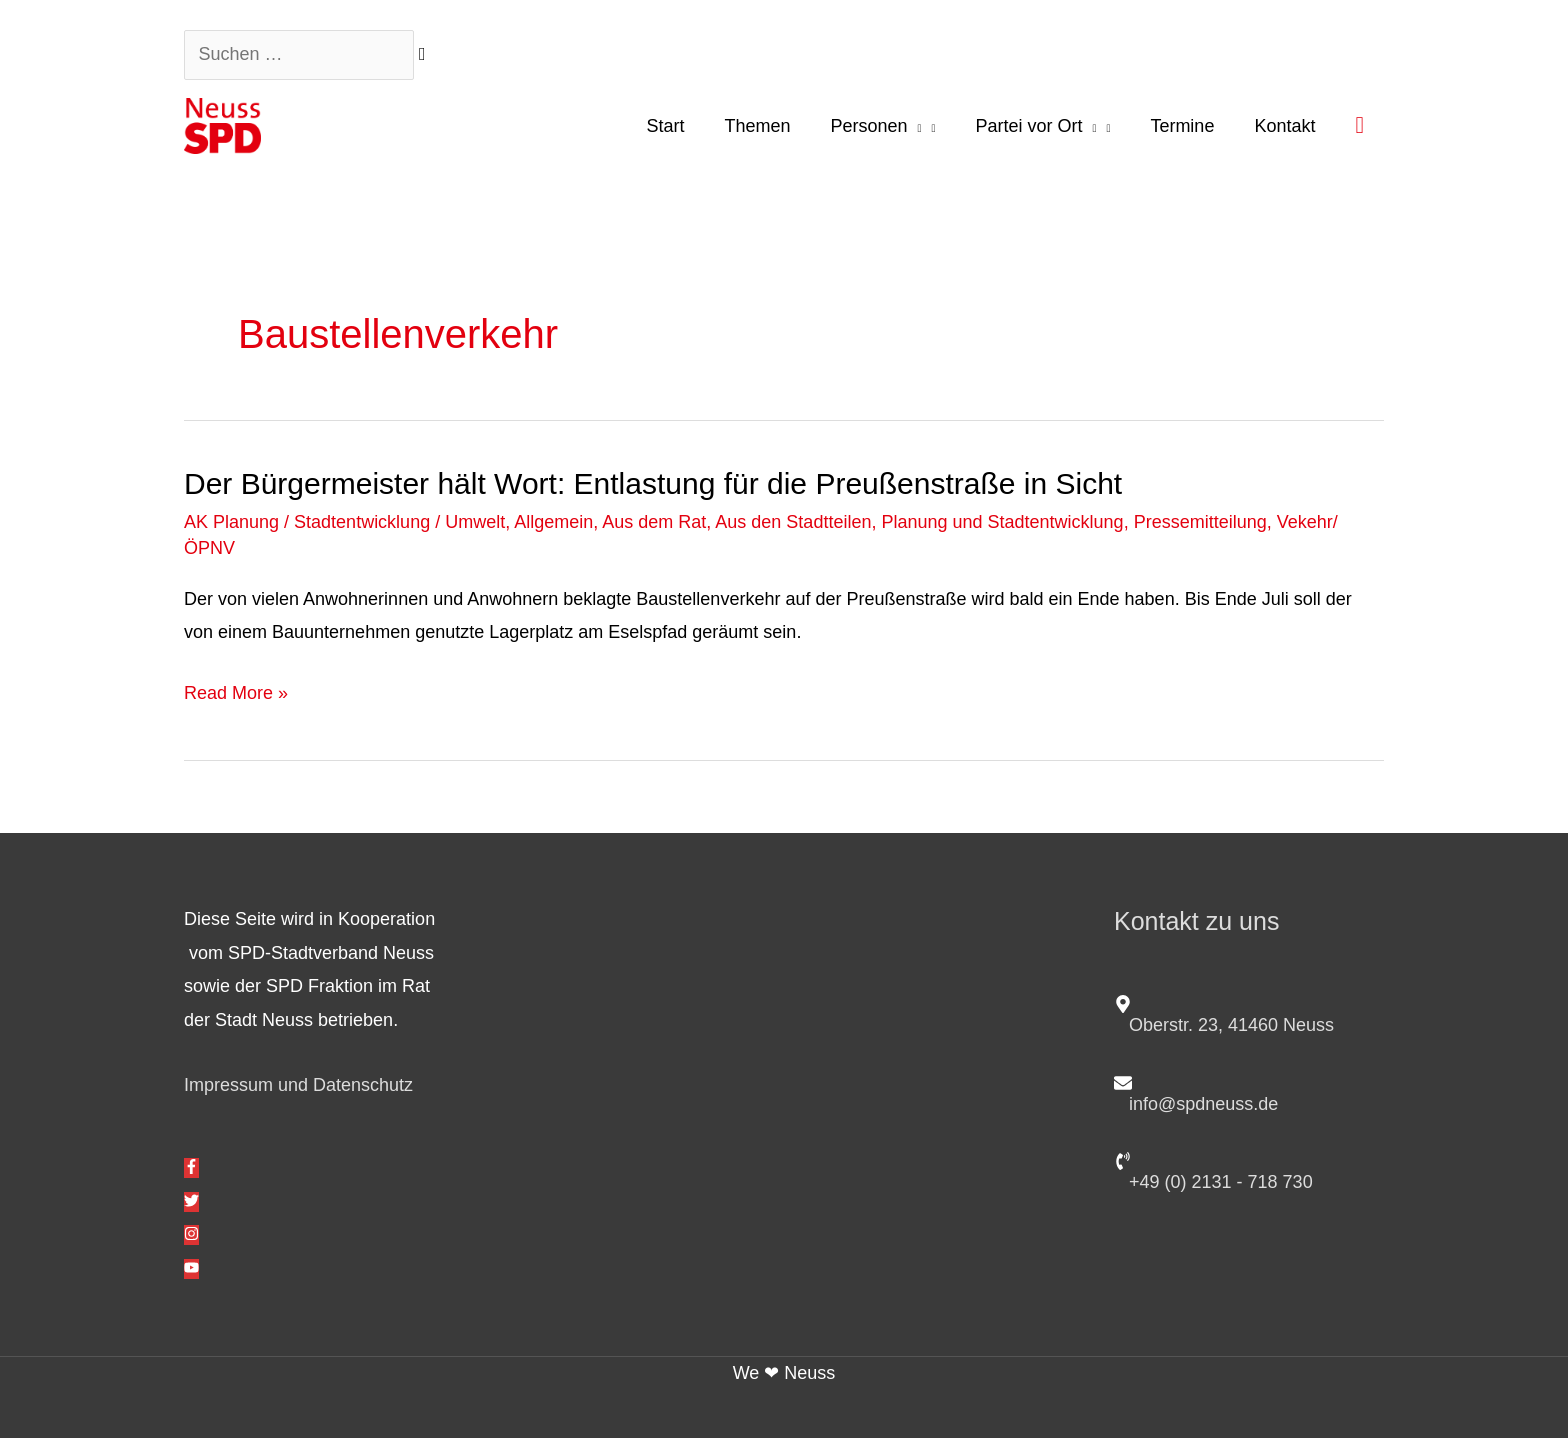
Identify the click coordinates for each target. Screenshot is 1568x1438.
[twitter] (191, 1202)
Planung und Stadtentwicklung (1002, 522)
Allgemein (553, 522)
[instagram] (191, 1235)
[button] (1359, 125)
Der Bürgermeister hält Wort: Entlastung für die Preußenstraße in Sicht (653, 483)
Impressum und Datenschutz (298, 1085)
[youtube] (191, 1269)
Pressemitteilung (1200, 522)
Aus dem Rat (654, 522)
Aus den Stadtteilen (793, 522)
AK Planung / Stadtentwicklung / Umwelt (344, 522)
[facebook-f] (191, 1168)
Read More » (236, 693)
